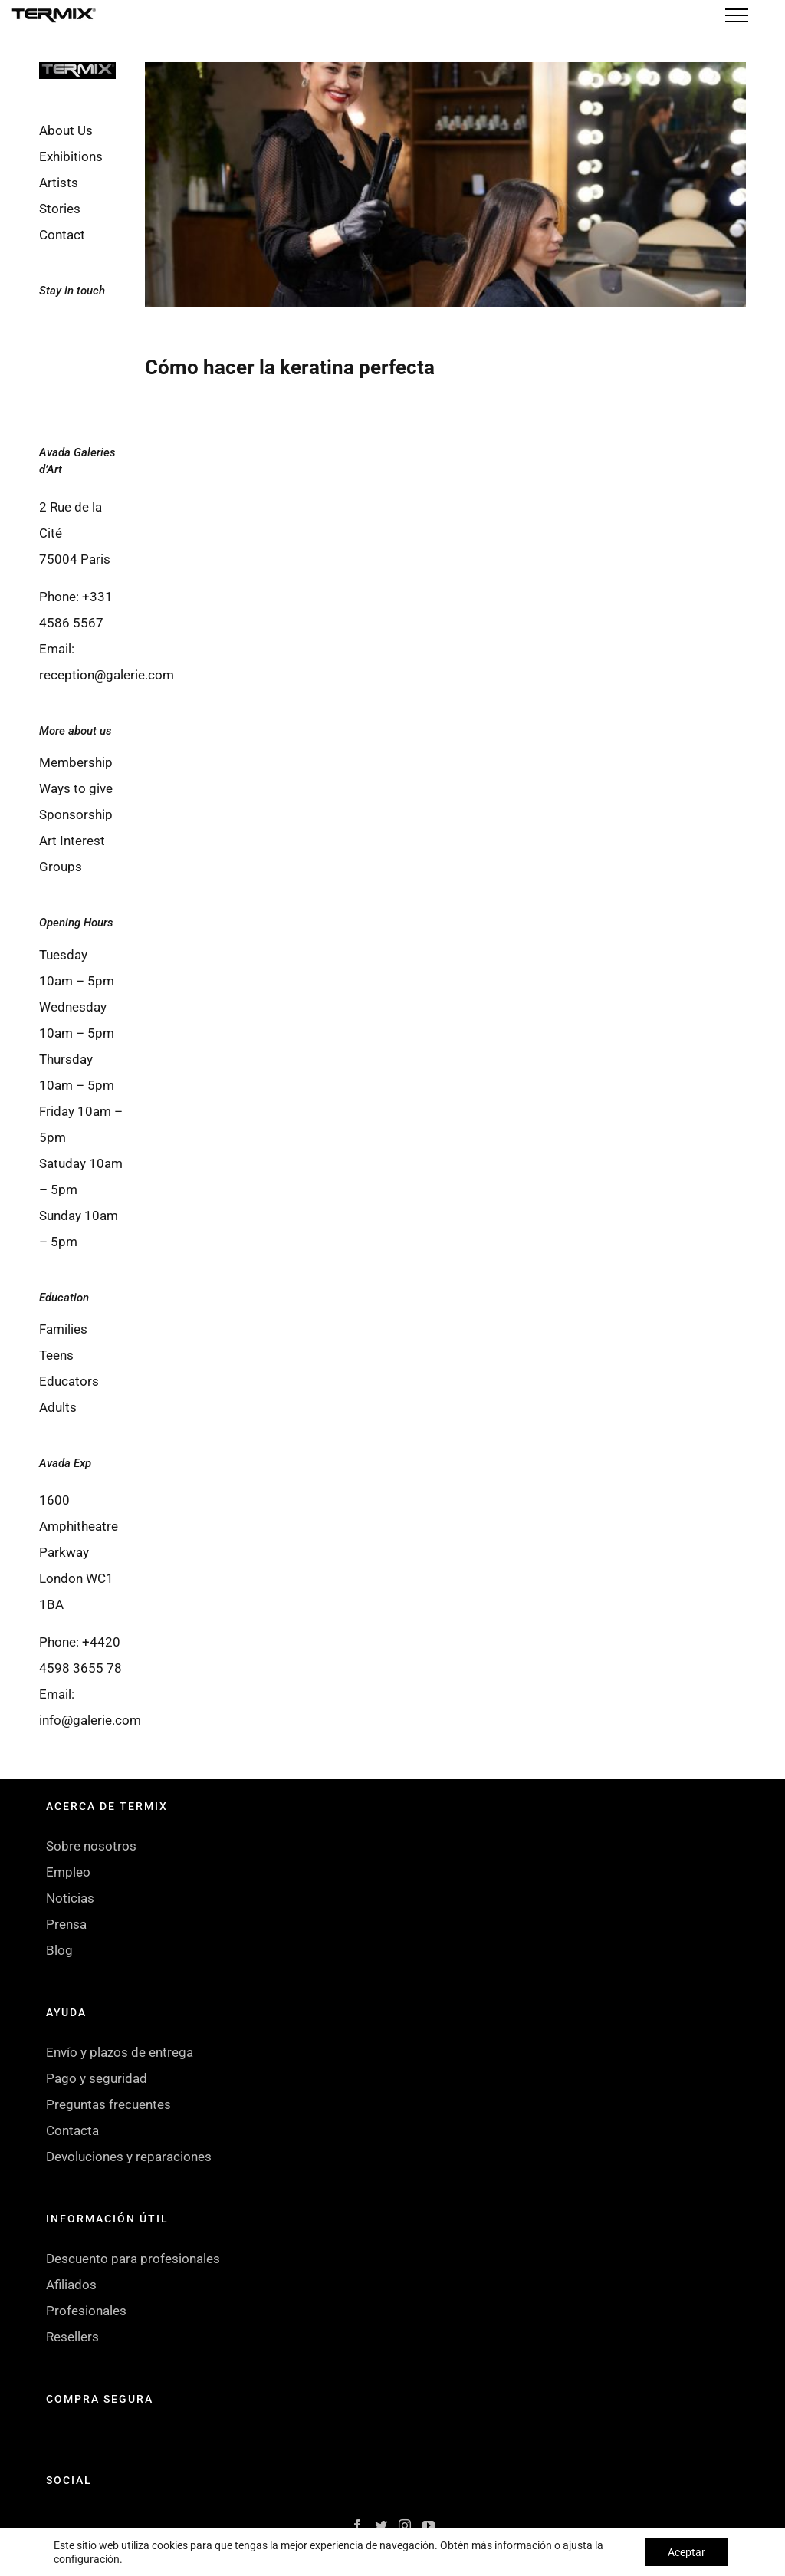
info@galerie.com (90, 1720)
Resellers (72, 2336)
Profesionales (86, 2310)
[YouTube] (103, 373)
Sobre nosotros (91, 1846)
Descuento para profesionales (133, 2258)
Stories (59, 208)
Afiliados (71, 2284)
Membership (76, 762)
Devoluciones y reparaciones (129, 2156)
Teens (56, 1355)
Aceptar (686, 2552)
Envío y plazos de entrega (119, 2052)
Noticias (70, 1898)
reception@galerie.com (106, 675)
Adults (58, 1407)
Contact (62, 234)
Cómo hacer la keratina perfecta (290, 367)
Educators (69, 1381)
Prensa (66, 1924)
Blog (59, 1950)
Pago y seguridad (96, 2078)
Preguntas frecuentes (108, 2104)
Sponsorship (76, 814)
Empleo (68, 1872)
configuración (87, 2559)
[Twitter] (103, 332)
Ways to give (76, 788)
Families (63, 1329)
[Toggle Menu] (737, 15)
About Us (66, 130)
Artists (58, 182)
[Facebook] (60, 332)
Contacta (72, 2130)
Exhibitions (71, 156)
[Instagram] (60, 373)
